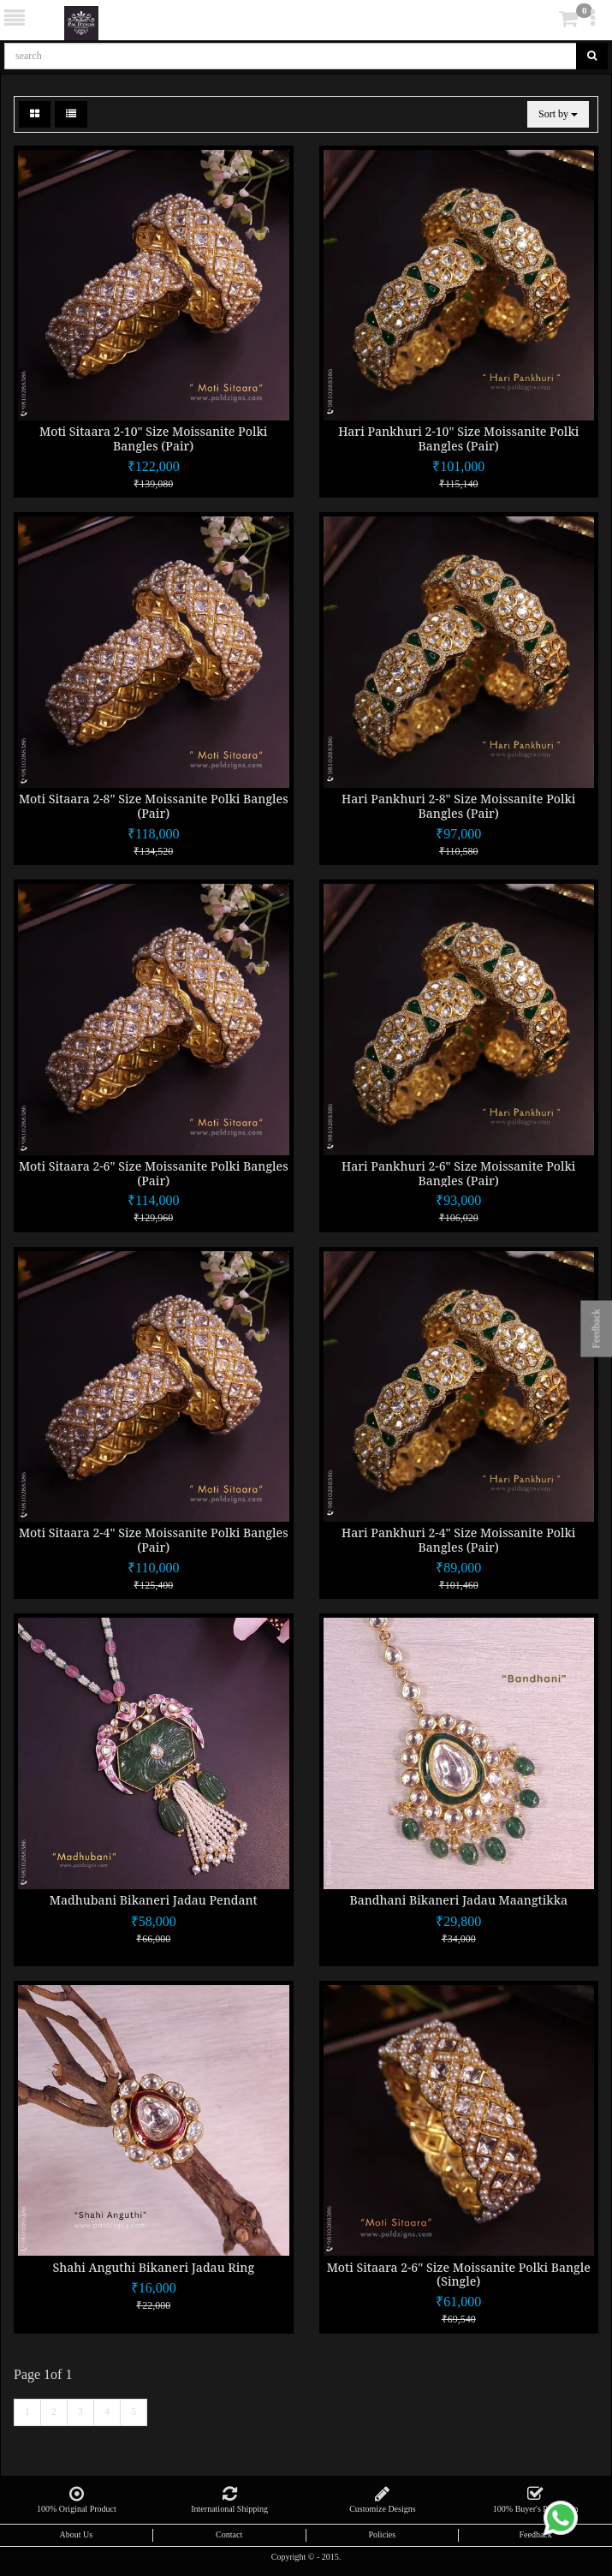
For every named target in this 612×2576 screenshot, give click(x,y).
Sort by (558, 114)
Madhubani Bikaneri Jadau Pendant (154, 1900)
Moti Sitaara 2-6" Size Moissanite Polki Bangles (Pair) (153, 1173)
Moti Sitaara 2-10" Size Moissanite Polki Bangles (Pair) (153, 438)
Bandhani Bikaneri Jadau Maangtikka (458, 1900)
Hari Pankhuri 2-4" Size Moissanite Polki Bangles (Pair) (458, 1539)
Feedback (535, 2534)
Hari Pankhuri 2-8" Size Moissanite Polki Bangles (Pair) (458, 805)
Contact (229, 2534)
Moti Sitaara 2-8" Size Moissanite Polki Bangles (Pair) (153, 805)
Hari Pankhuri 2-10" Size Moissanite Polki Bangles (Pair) (458, 438)
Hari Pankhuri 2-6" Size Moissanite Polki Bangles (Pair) (458, 1173)
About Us (76, 2534)
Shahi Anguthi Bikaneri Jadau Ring (153, 2267)
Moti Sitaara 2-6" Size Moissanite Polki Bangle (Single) (459, 2274)
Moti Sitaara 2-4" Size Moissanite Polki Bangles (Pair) (153, 1539)
